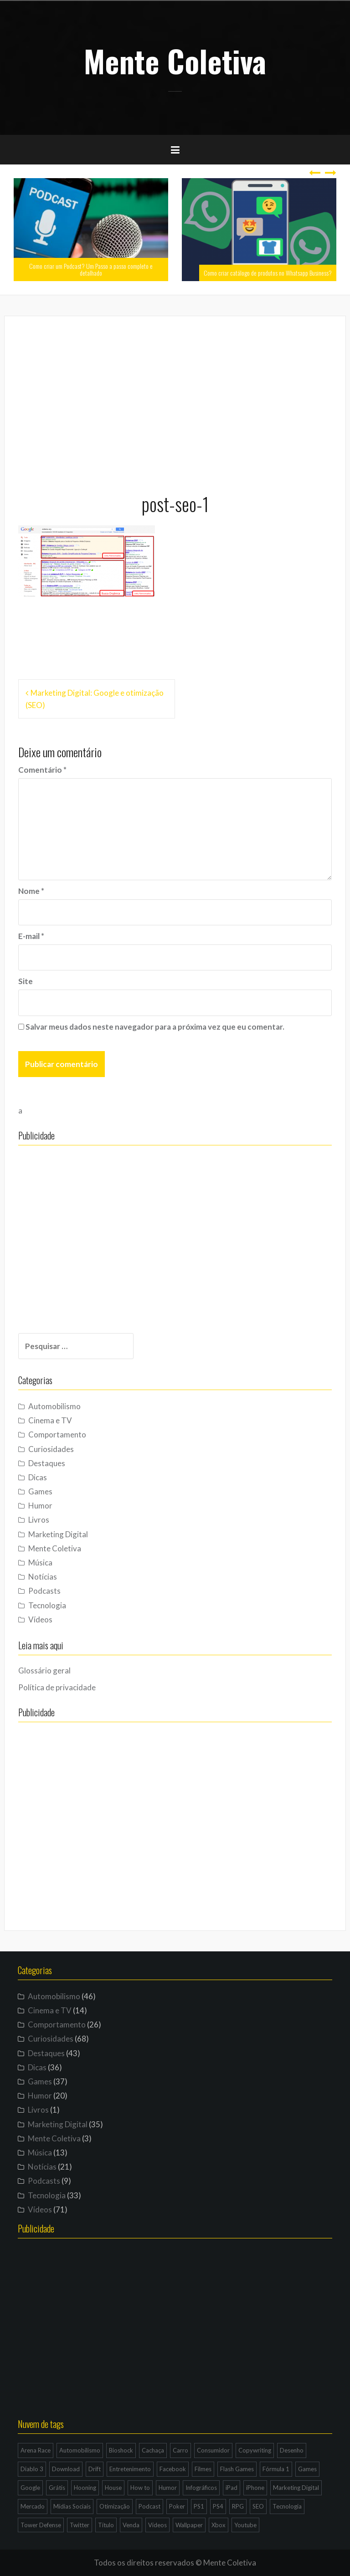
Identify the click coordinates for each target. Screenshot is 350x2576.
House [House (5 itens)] (113, 2487)
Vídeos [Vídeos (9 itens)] (157, 2525)
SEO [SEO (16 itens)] (258, 2506)
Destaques (46, 1463)
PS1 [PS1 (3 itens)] (199, 2506)
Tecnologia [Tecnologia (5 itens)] (287, 2506)
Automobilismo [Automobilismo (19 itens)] (79, 2450)
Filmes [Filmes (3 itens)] (203, 2469)
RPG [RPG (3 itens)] (238, 2506)
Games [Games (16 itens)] (307, 2469)
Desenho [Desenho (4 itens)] (292, 2450)
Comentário (42, 770)
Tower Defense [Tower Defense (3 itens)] (41, 2525)
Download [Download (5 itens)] (66, 2469)
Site (25, 981)
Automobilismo (54, 1406)
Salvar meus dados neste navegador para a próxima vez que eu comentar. (155, 1026)
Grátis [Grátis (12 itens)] (57, 2487)
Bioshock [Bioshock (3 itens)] (121, 2450)
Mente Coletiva (175, 60)
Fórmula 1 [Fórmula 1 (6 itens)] (275, 2469)
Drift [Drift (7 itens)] (94, 2469)
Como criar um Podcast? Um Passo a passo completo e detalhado (91, 269)
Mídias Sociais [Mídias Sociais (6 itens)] (72, 2506)
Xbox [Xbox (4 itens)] (218, 2525)
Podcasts (44, 1591)
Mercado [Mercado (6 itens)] (33, 2506)
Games (40, 1491)
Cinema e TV (50, 1420)
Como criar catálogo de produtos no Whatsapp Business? (268, 272)
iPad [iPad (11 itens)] (231, 2487)
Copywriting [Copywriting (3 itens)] (254, 2450)
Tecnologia (47, 1605)
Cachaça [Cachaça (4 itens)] (153, 2450)
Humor (40, 1505)
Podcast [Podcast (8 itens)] (149, 2506)
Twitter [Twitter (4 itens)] (79, 2525)
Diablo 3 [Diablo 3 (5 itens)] (32, 2469)
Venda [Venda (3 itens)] (131, 2525)
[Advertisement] (175, 400)
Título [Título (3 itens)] (106, 2525)
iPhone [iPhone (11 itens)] (255, 2487)
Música (40, 1562)
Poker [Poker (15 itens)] (177, 2506)
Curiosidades (51, 1449)
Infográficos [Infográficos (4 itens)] (201, 2487)
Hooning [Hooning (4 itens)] (85, 2487)
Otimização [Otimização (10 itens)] (114, 2506)
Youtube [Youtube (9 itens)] (245, 2525)
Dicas (37, 1477)
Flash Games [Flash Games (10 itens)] (237, 2469)
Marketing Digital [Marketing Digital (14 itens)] (296, 2487)
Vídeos (40, 1619)
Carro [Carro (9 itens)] (180, 2450)
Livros (38, 1519)
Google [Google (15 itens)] (30, 2487)
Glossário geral (44, 1670)
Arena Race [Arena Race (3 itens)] (36, 2450)
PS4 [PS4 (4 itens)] (218, 2506)
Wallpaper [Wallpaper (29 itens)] (189, 2525)
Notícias (42, 1576)
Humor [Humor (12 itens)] (168, 2487)
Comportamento (57, 1434)
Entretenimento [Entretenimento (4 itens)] (130, 2469)
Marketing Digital (58, 1534)
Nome (31, 891)
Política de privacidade (57, 1687)
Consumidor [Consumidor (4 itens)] (213, 2450)
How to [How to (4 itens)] (140, 2487)
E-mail (31, 936)
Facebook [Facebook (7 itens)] (173, 2469)
